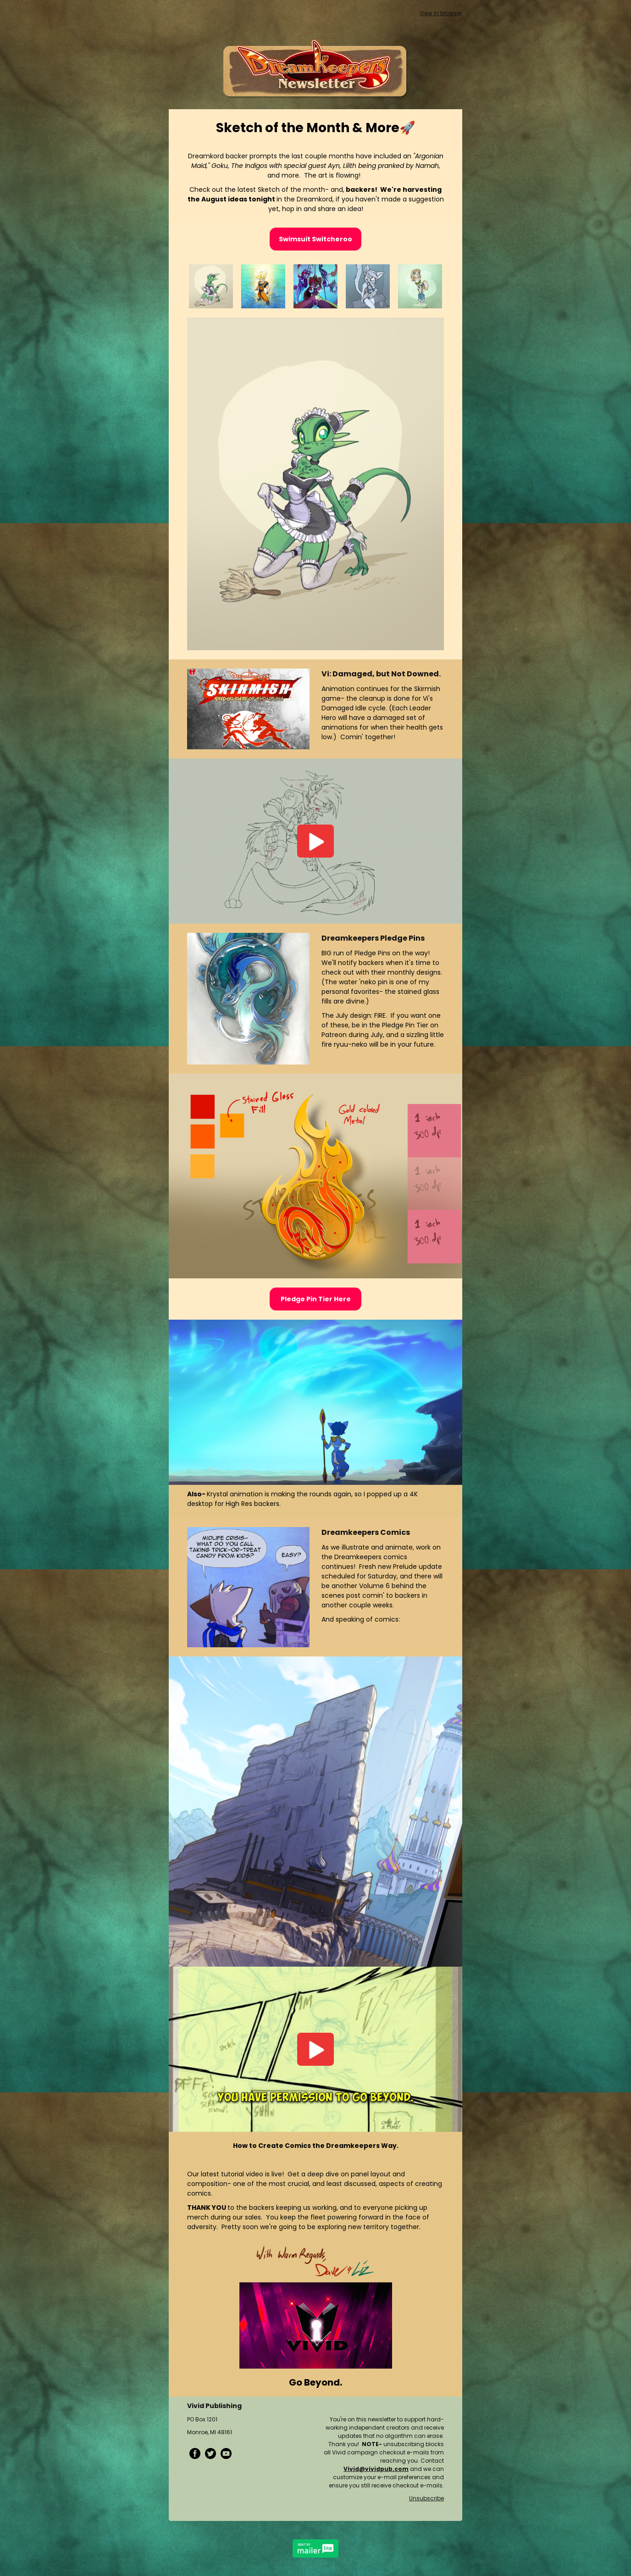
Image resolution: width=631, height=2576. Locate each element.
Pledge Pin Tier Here (316, 1299)
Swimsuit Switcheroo (315, 239)
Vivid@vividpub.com (376, 2469)
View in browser (441, 13)
